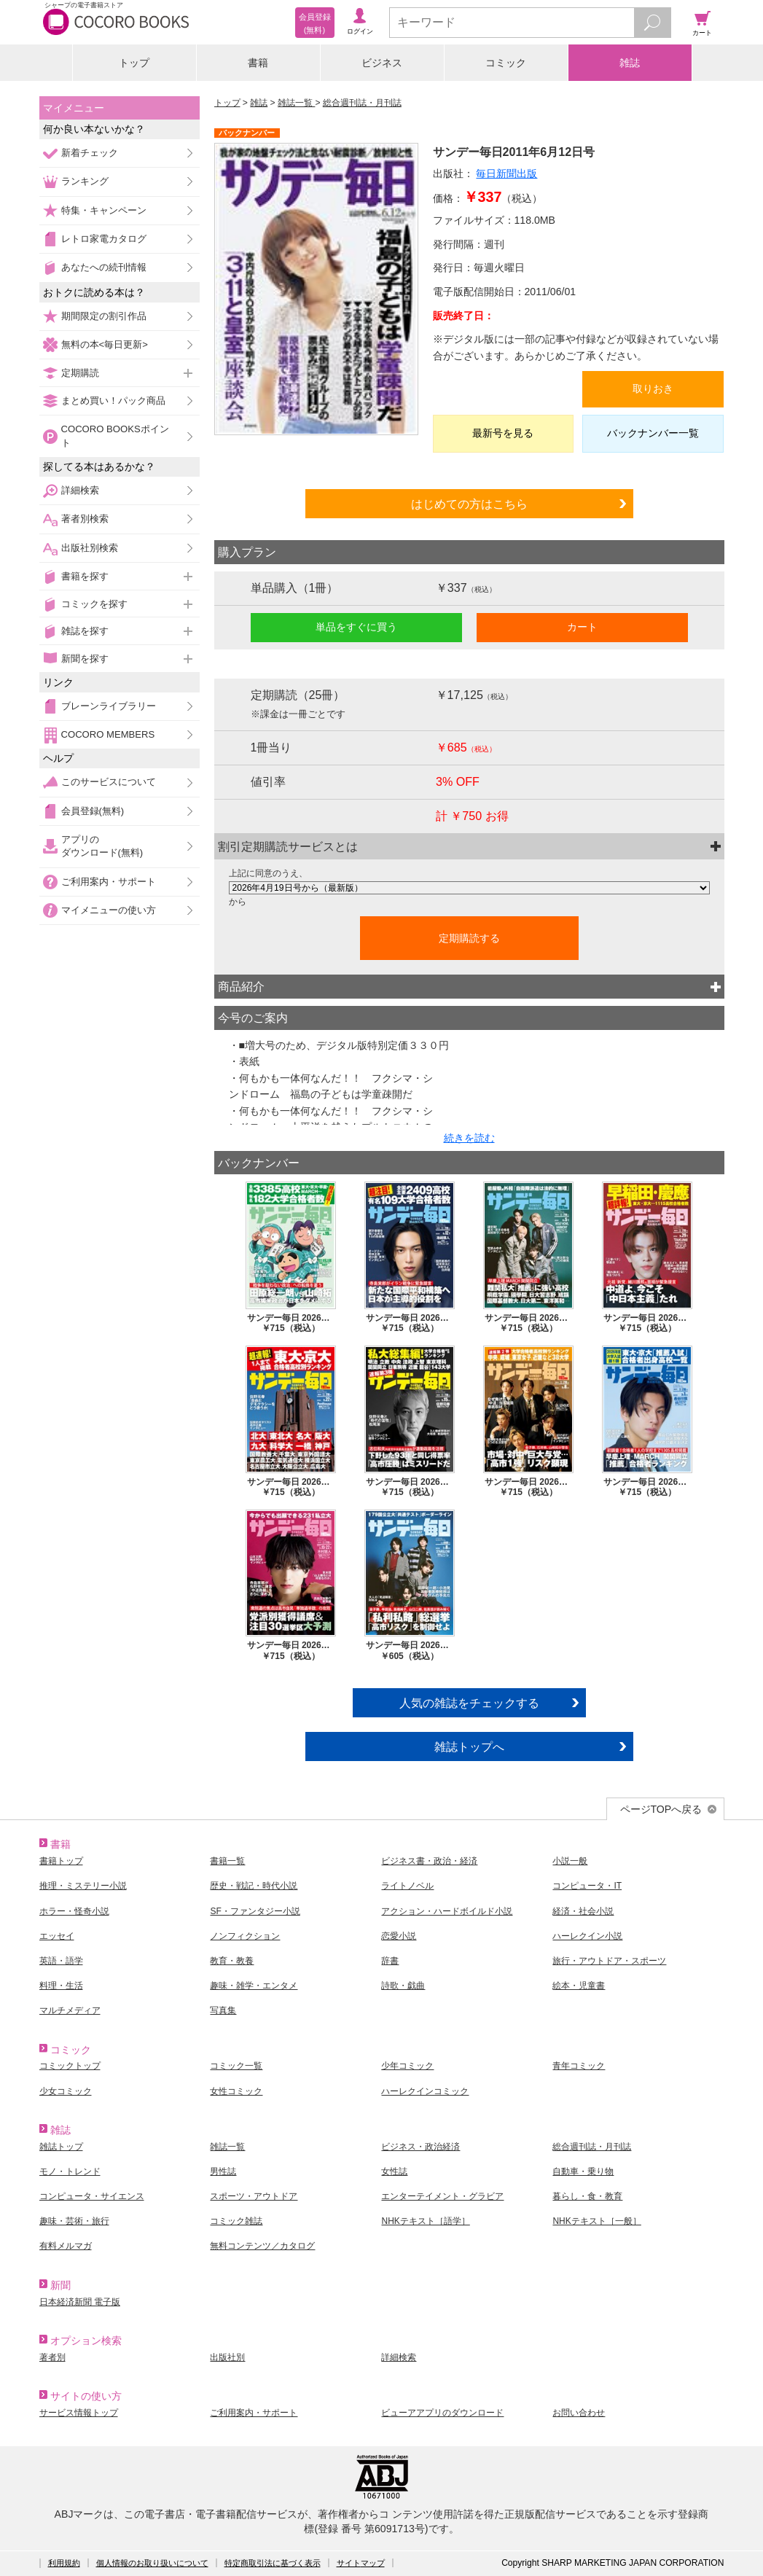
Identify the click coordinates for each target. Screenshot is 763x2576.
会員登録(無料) (93, 810)
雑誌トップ (61, 2147)
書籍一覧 (227, 1861)
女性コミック (236, 2091)
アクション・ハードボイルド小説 (446, 1911)
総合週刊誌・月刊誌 (362, 103)
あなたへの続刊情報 (103, 267)
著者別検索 (85, 518)
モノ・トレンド (70, 2171)
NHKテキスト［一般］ (596, 2221)
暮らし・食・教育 (587, 2196)
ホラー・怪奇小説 (74, 1911)
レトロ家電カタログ (103, 238)
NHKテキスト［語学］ (425, 2221)
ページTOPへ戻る (661, 1809)
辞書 (390, 1961)
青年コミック (578, 2066)
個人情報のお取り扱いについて (152, 2563)
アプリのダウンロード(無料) (102, 846)
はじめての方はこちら (469, 503)
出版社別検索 (89, 547)
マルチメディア (70, 2010)
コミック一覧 (236, 2066)
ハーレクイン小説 (587, 1936)
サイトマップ (361, 2563)
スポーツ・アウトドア (253, 2196)
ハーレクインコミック (425, 2091)
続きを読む (469, 1138)
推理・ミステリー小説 (83, 1886)
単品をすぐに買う (356, 627)
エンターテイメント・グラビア (442, 2196)
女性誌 (394, 2171)
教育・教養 (232, 1961)
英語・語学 (61, 1961)
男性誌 (223, 2171)
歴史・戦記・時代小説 (253, 1886)
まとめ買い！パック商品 (113, 400)
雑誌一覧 (296, 103)
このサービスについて (108, 781)
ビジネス (381, 63)
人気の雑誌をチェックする (469, 1702)
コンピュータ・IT (587, 1886)
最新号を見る (502, 433)
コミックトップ (70, 2066)
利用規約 (64, 2563)
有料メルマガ (65, 2246)
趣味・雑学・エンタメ (253, 1985)
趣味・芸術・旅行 (74, 2221)
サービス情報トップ (78, 2413)
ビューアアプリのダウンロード (442, 2413)
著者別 (52, 2357)
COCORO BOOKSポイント (115, 436)
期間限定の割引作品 (103, 316)
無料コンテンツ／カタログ (262, 2246)
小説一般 (569, 1861)
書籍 (258, 63)
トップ (134, 63)
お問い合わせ (578, 2413)
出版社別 (227, 2357)
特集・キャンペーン (103, 210)
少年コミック (407, 2066)
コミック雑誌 (236, 2221)
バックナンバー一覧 (653, 433)
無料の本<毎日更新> (104, 344)
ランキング (85, 181)
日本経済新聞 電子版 (79, 2302)
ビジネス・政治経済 (420, 2147)
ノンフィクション (245, 1936)
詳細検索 (80, 490)
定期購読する (469, 938)
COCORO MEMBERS (108, 734)
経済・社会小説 (583, 1911)
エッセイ (56, 1936)
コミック (505, 63)
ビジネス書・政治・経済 (429, 1861)
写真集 (223, 2010)
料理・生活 (61, 1985)
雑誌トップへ (469, 1746)
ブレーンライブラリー (108, 705)
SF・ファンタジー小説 (255, 1911)
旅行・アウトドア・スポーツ (609, 1961)
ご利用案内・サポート (108, 881)
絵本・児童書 (578, 1985)
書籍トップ (61, 1861)
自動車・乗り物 (583, 2171)
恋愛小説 (398, 1936)
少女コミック (65, 2091)
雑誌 (629, 63)
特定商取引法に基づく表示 (272, 2563)
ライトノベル (407, 1886)
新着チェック (89, 152)
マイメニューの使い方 (108, 910)
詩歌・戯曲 (403, 1985)
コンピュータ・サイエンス (91, 2196)
